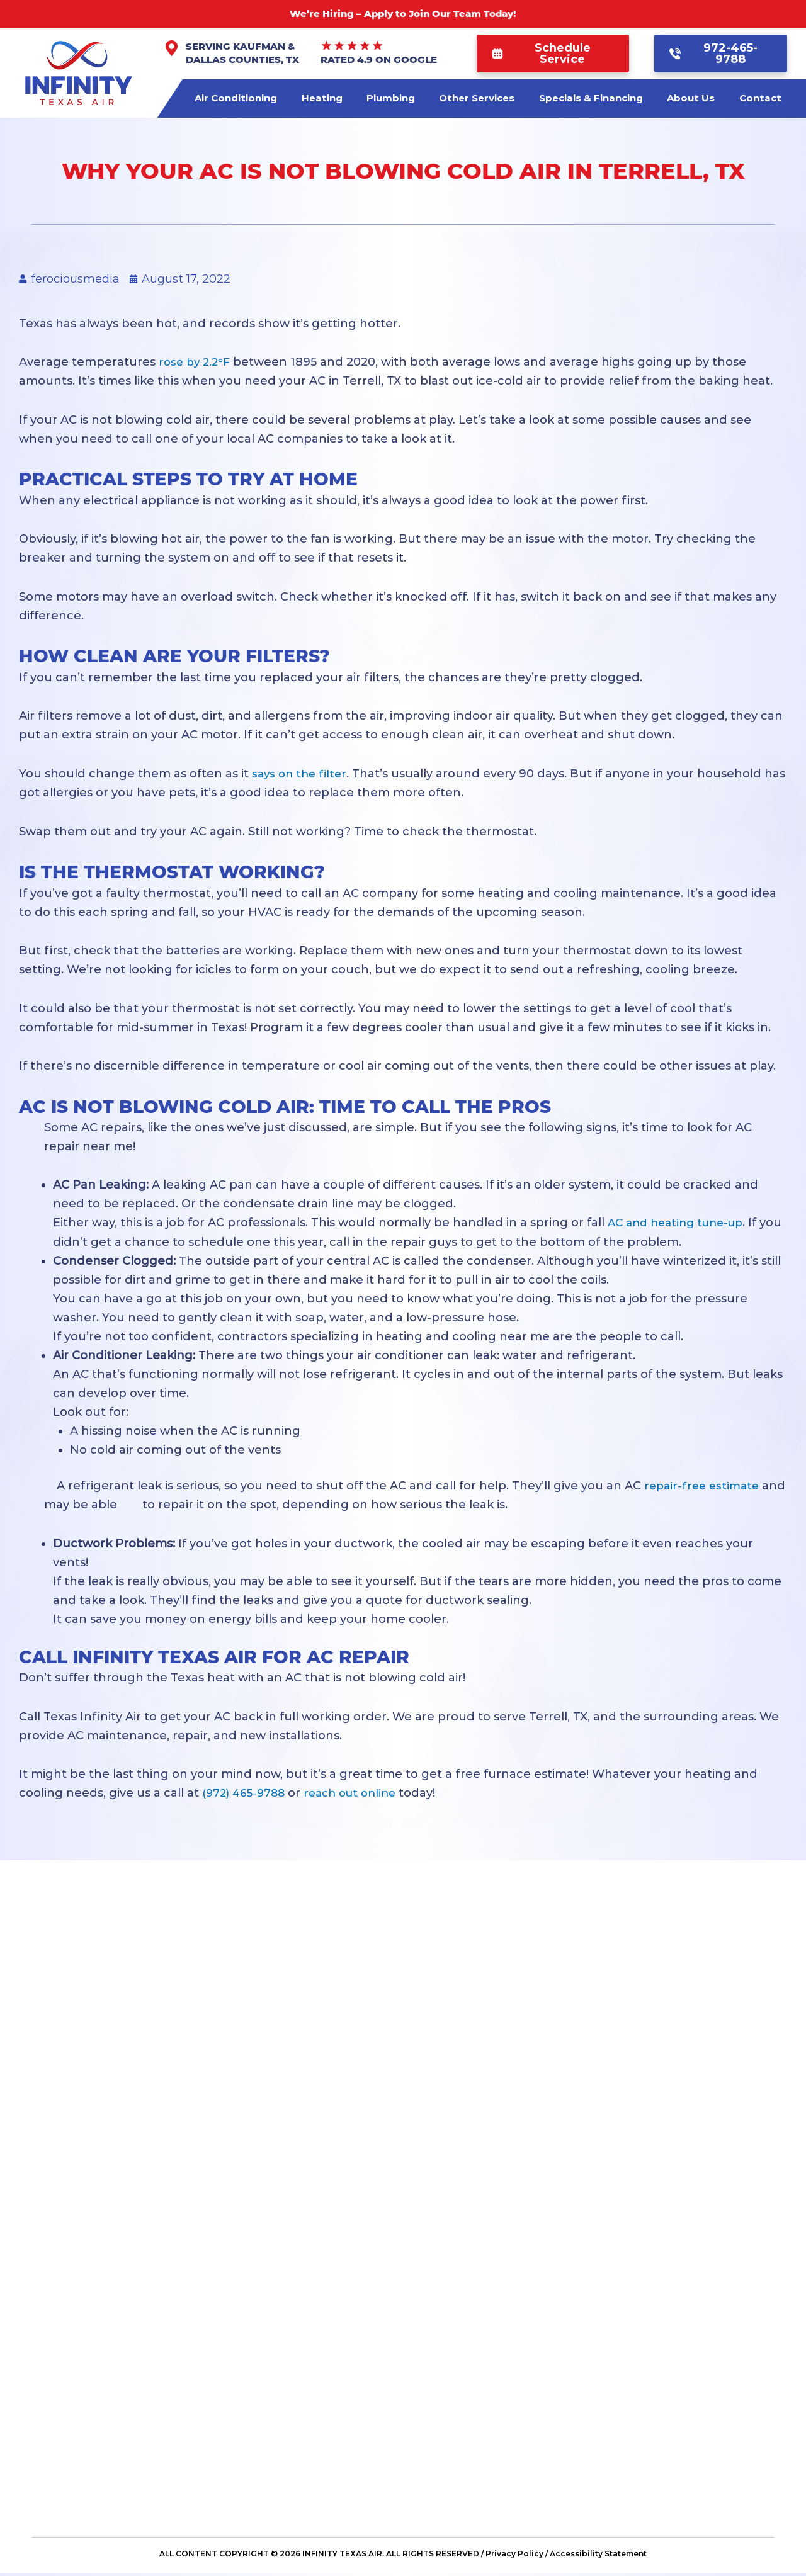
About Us (691, 98)
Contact (760, 98)
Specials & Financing (591, 98)
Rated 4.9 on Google (379, 59)
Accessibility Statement (598, 2556)
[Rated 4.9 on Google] (352, 46)
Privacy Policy (514, 2556)
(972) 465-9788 (246, 1792)
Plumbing (390, 98)
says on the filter (301, 773)
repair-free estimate (704, 1485)
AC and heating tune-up (680, 1222)
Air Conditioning (236, 98)
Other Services (476, 98)
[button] (553, 53)
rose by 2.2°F (196, 362)
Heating (322, 98)
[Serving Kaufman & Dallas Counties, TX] (171, 48)
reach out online (358, 1792)
